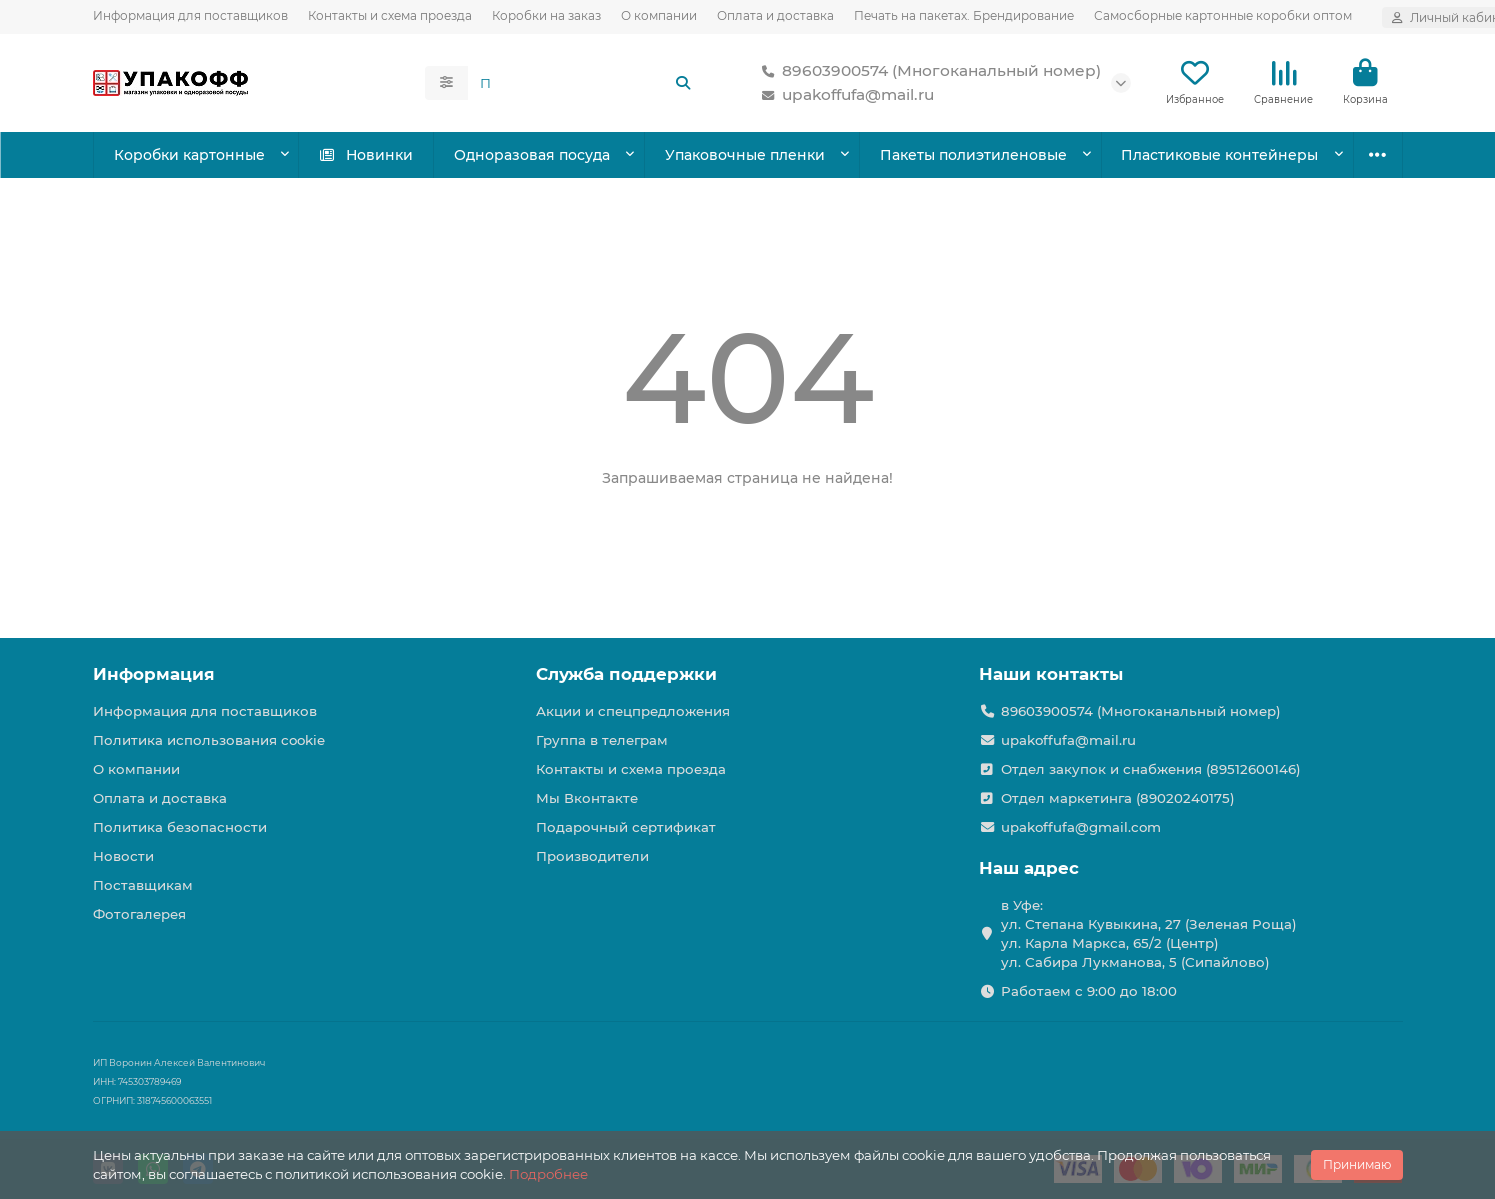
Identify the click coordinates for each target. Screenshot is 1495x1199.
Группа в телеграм (602, 740)
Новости (123, 856)
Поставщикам (143, 885)
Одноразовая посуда (532, 155)
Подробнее (548, 1174)
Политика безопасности (180, 827)
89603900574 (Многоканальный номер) (927, 71)
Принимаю (1357, 1164)
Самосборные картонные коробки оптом (1223, 15)
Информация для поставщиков (190, 15)
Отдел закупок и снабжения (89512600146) (1151, 769)
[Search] (586, 83)
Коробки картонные (189, 155)
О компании (659, 15)
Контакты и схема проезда (390, 15)
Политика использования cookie (209, 740)
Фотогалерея (139, 914)
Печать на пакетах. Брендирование (964, 15)
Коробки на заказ (546, 15)
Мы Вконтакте (587, 798)
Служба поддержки (626, 674)
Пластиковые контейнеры (1219, 155)
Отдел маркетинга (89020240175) (1118, 798)
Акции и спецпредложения (633, 711)
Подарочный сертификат (626, 827)
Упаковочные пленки (745, 155)
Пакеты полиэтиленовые (973, 155)
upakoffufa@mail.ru (844, 95)
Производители (592, 856)
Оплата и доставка (775, 15)
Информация (154, 674)
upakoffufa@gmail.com (1081, 827)
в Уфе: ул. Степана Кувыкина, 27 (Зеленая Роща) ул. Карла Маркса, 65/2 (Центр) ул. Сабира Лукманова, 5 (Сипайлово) (1149, 933)
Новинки (365, 155)
